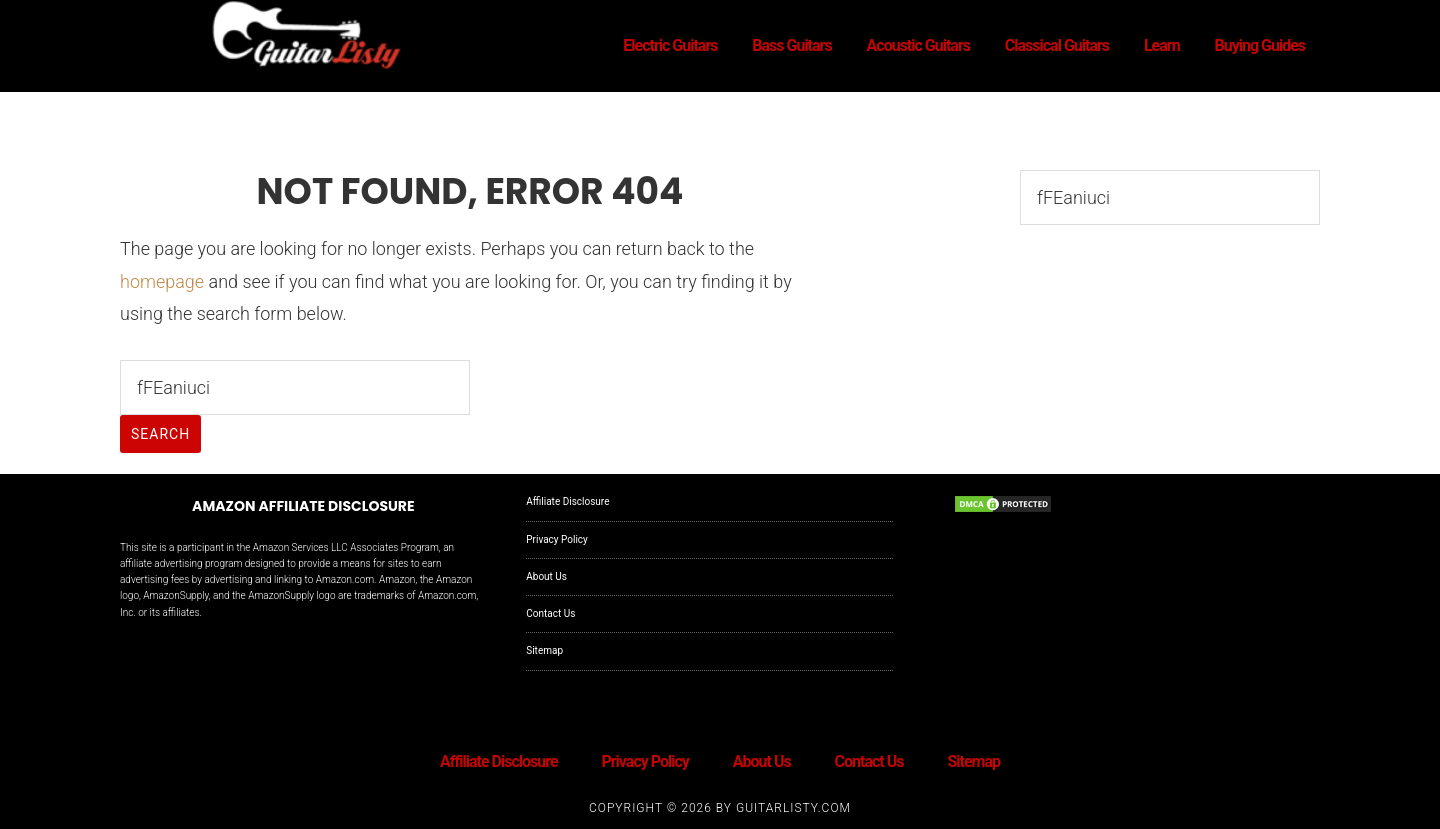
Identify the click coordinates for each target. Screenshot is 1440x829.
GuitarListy (300, 38)
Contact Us (550, 613)
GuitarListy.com (793, 808)
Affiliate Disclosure (567, 501)
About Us (546, 576)
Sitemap (544, 650)
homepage (162, 281)
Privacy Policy (557, 539)
